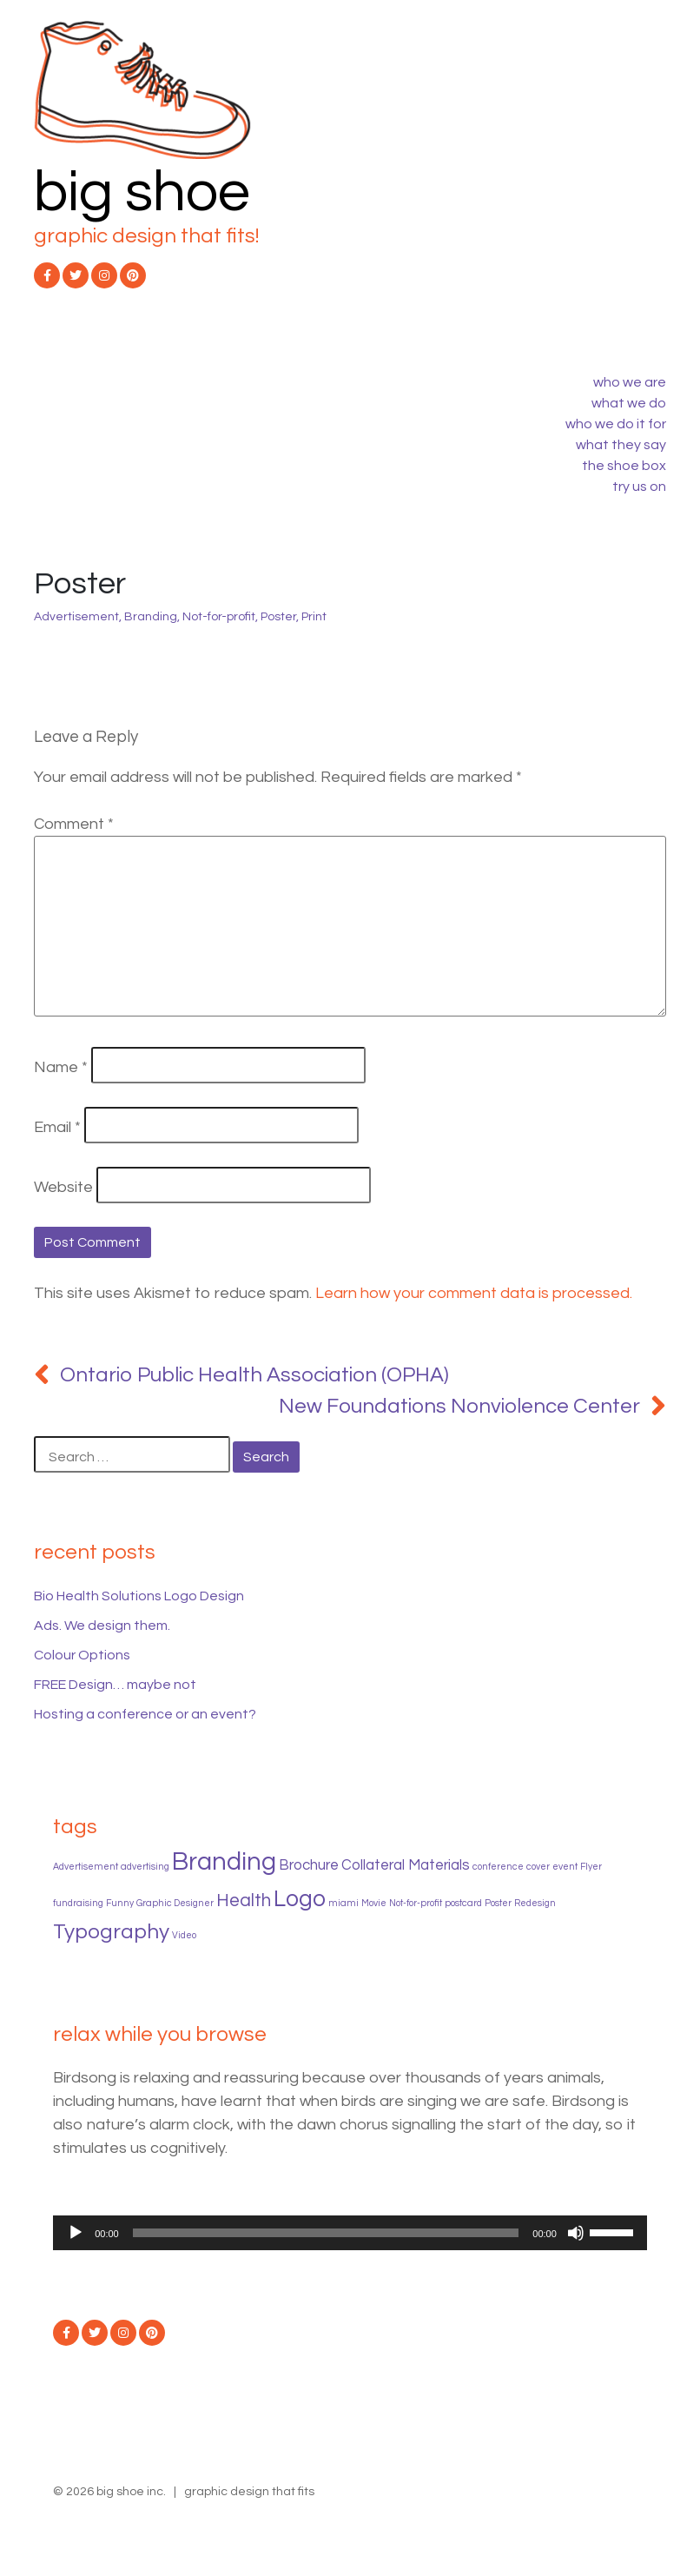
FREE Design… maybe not (115, 1685)
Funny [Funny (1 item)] (120, 1903)
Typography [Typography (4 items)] (111, 1932)
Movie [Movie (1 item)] (373, 1903)
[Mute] (575, 2233)
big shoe (142, 192)
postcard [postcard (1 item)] (463, 1903)
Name (61, 1067)
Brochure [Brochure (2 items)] (309, 1865)
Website (63, 1187)
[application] (350, 2232)
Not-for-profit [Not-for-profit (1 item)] (415, 1903)
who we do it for (615, 424)
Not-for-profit (218, 617)
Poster (278, 617)
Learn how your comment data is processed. (473, 1293)
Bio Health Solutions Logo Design (139, 1596)
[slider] (326, 2232)
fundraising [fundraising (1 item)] (78, 1903)
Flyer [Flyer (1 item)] (591, 1866)
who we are (629, 382)
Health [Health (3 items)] (243, 1900)
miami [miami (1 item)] (343, 1903)
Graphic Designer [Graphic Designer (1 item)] (175, 1903)
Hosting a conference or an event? (145, 1714)
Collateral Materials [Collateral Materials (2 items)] (405, 1865)
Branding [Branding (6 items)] (224, 1862)
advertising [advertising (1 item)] (145, 1866)
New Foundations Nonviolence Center (459, 1406)
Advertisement (76, 617)
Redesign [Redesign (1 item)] (535, 1903)
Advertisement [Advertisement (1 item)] (85, 1866)
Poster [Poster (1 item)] (498, 1903)
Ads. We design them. (102, 1625)
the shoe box (624, 466)
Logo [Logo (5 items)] (300, 1899)
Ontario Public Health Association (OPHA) (254, 1375)
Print (314, 617)
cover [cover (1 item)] (538, 1866)
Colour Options (82, 1655)
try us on (639, 486)
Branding (150, 617)
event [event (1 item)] (565, 1866)
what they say (621, 445)
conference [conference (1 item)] (498, 1866)
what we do (628, 403)
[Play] (75, 2233)
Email (57, 1127)
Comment (74, 824)
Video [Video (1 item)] (184, 1935)
